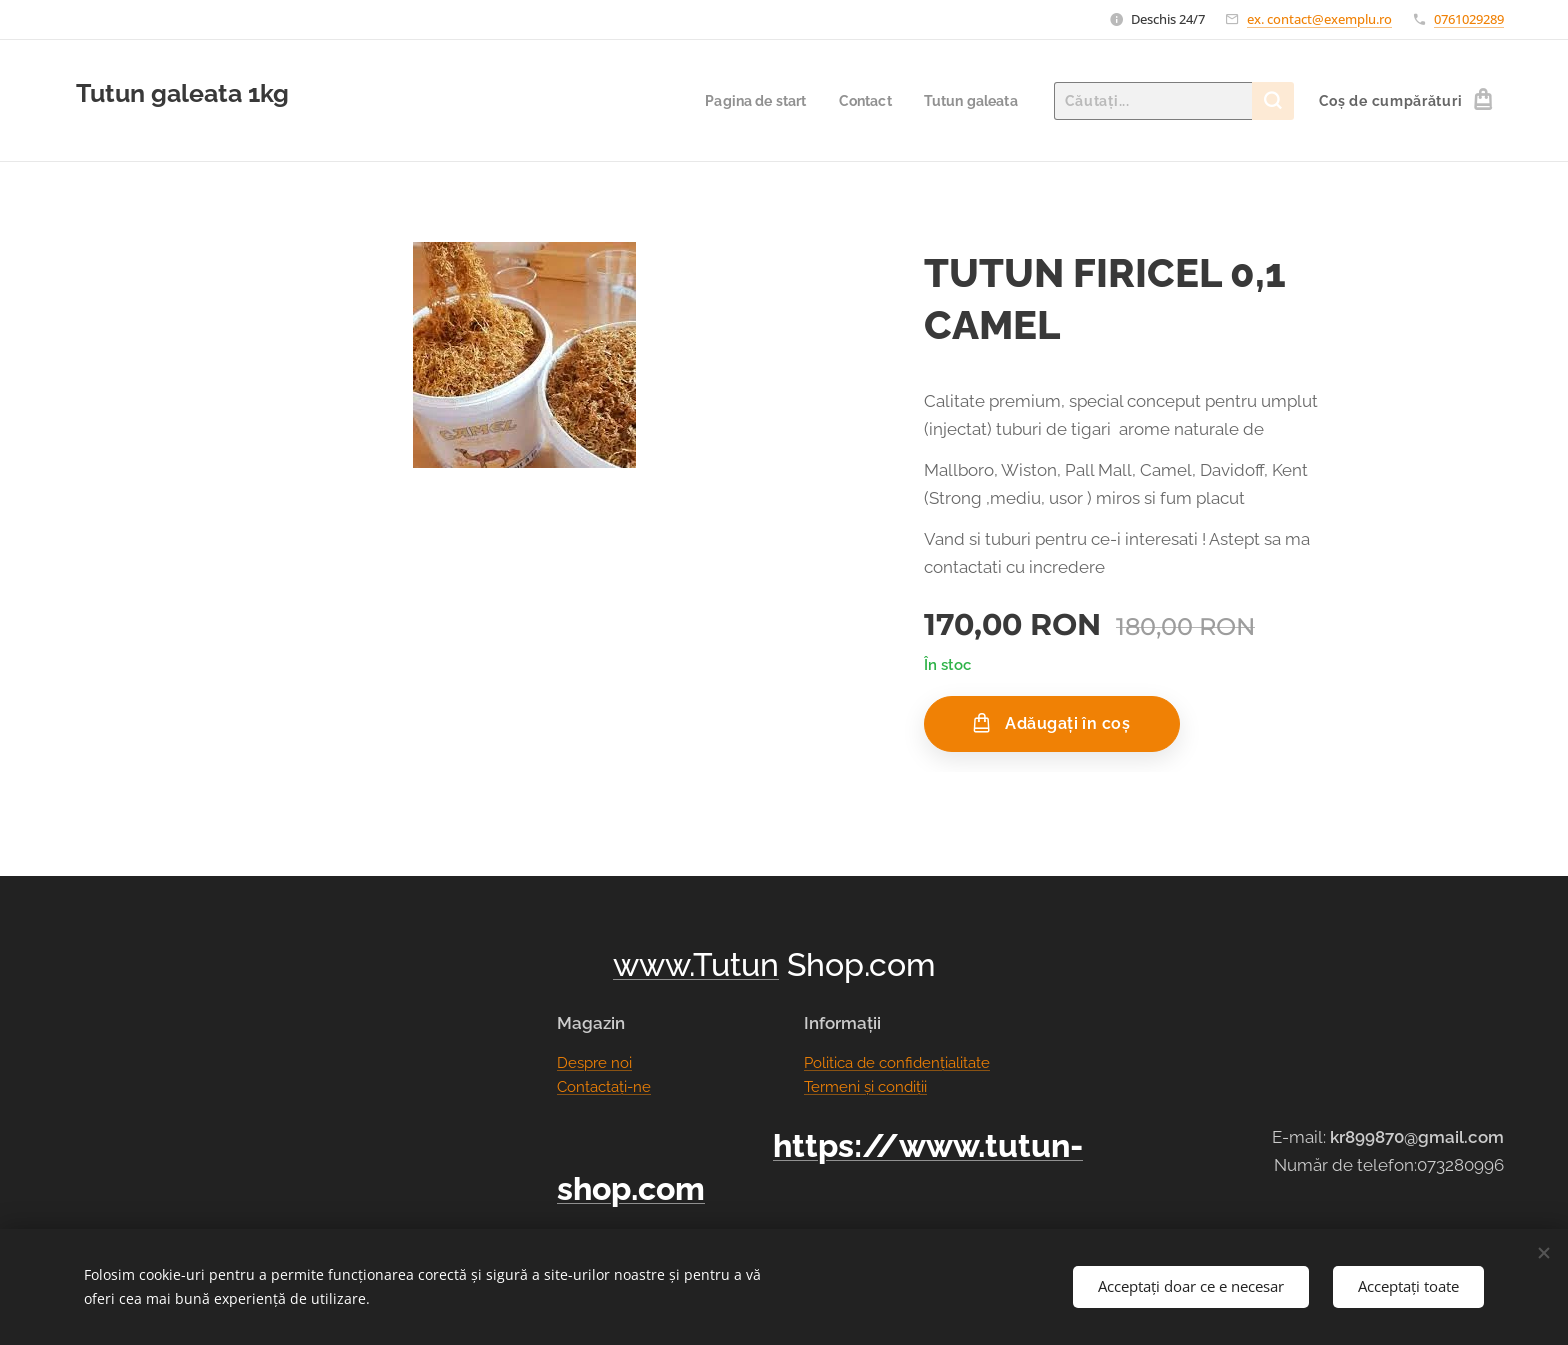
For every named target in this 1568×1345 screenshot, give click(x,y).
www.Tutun (696, 964)
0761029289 (1469, 19)
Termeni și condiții (865, 1087)
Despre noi (594, 1063)
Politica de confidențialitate (897, 1063)
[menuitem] (746, 101)
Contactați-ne (604, 1087)
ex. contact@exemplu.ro (1319, 19)
